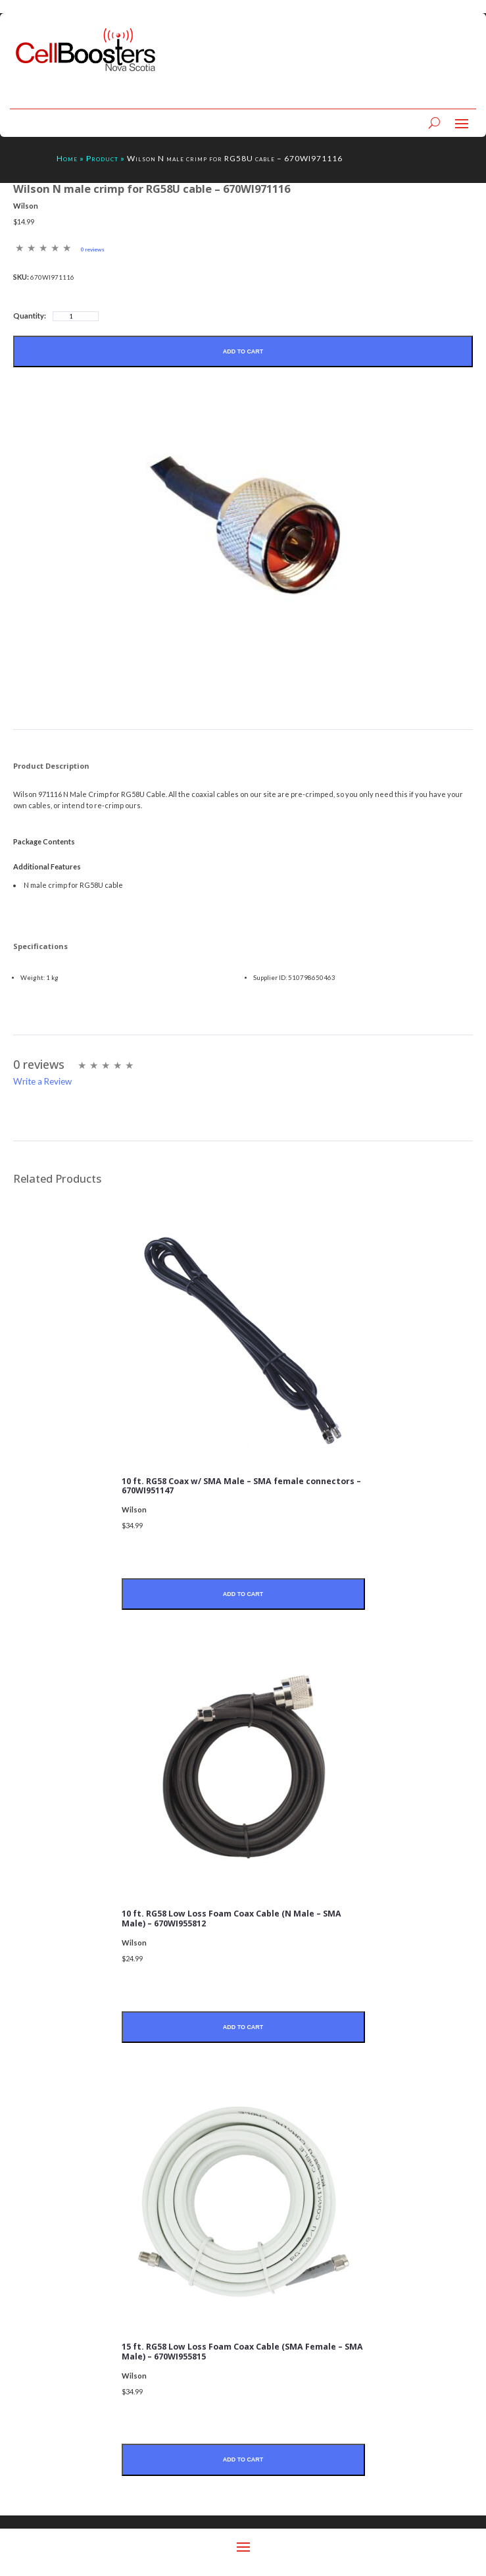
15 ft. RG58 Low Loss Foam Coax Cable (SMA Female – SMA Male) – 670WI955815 (242, 2351)
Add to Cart (243, 351)
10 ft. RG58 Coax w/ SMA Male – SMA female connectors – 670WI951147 (241, 1486)
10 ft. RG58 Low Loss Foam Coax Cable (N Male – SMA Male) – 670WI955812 (231, 1918)
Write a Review (42, 1081)
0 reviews (92, 249)
